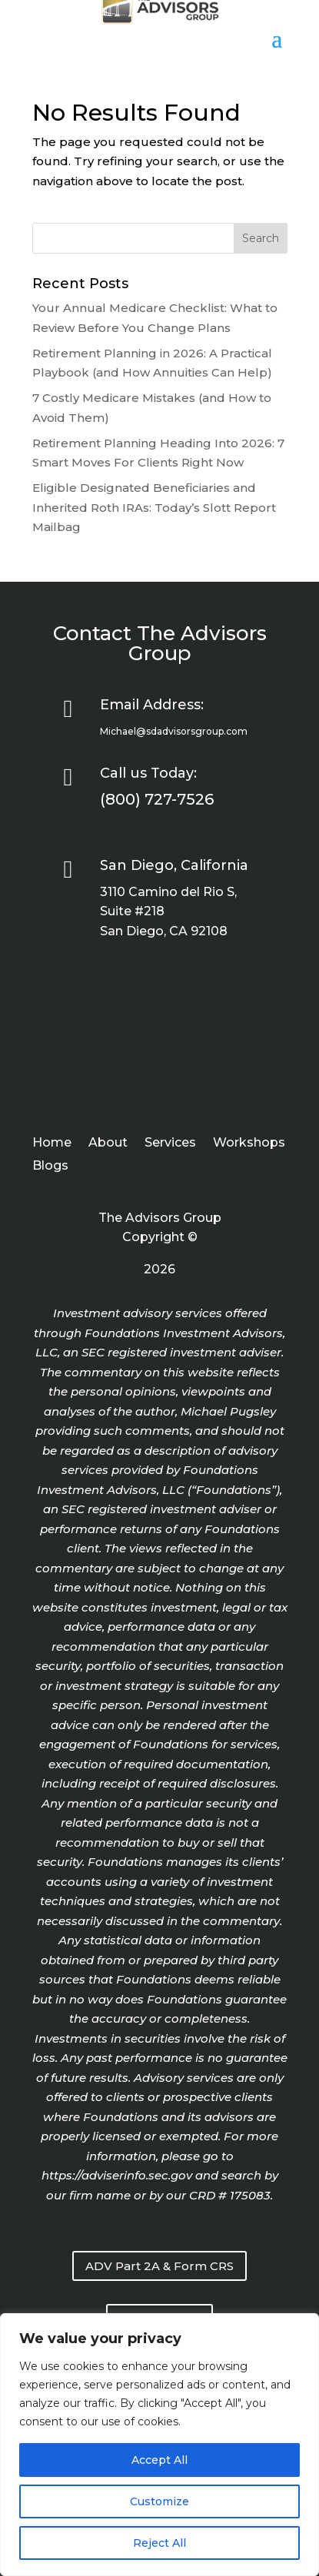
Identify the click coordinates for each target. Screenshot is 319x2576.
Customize (159, 2501)
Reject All (159, 2543)
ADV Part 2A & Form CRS (159, 2266)
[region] (159, 2444)
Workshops (249, 1143)
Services (170, 1143)
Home (51, 1143)
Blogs (50, 1166)
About (108, 1143)
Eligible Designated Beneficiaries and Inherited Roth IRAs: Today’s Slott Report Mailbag (154, 507)
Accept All (159, 2460)
